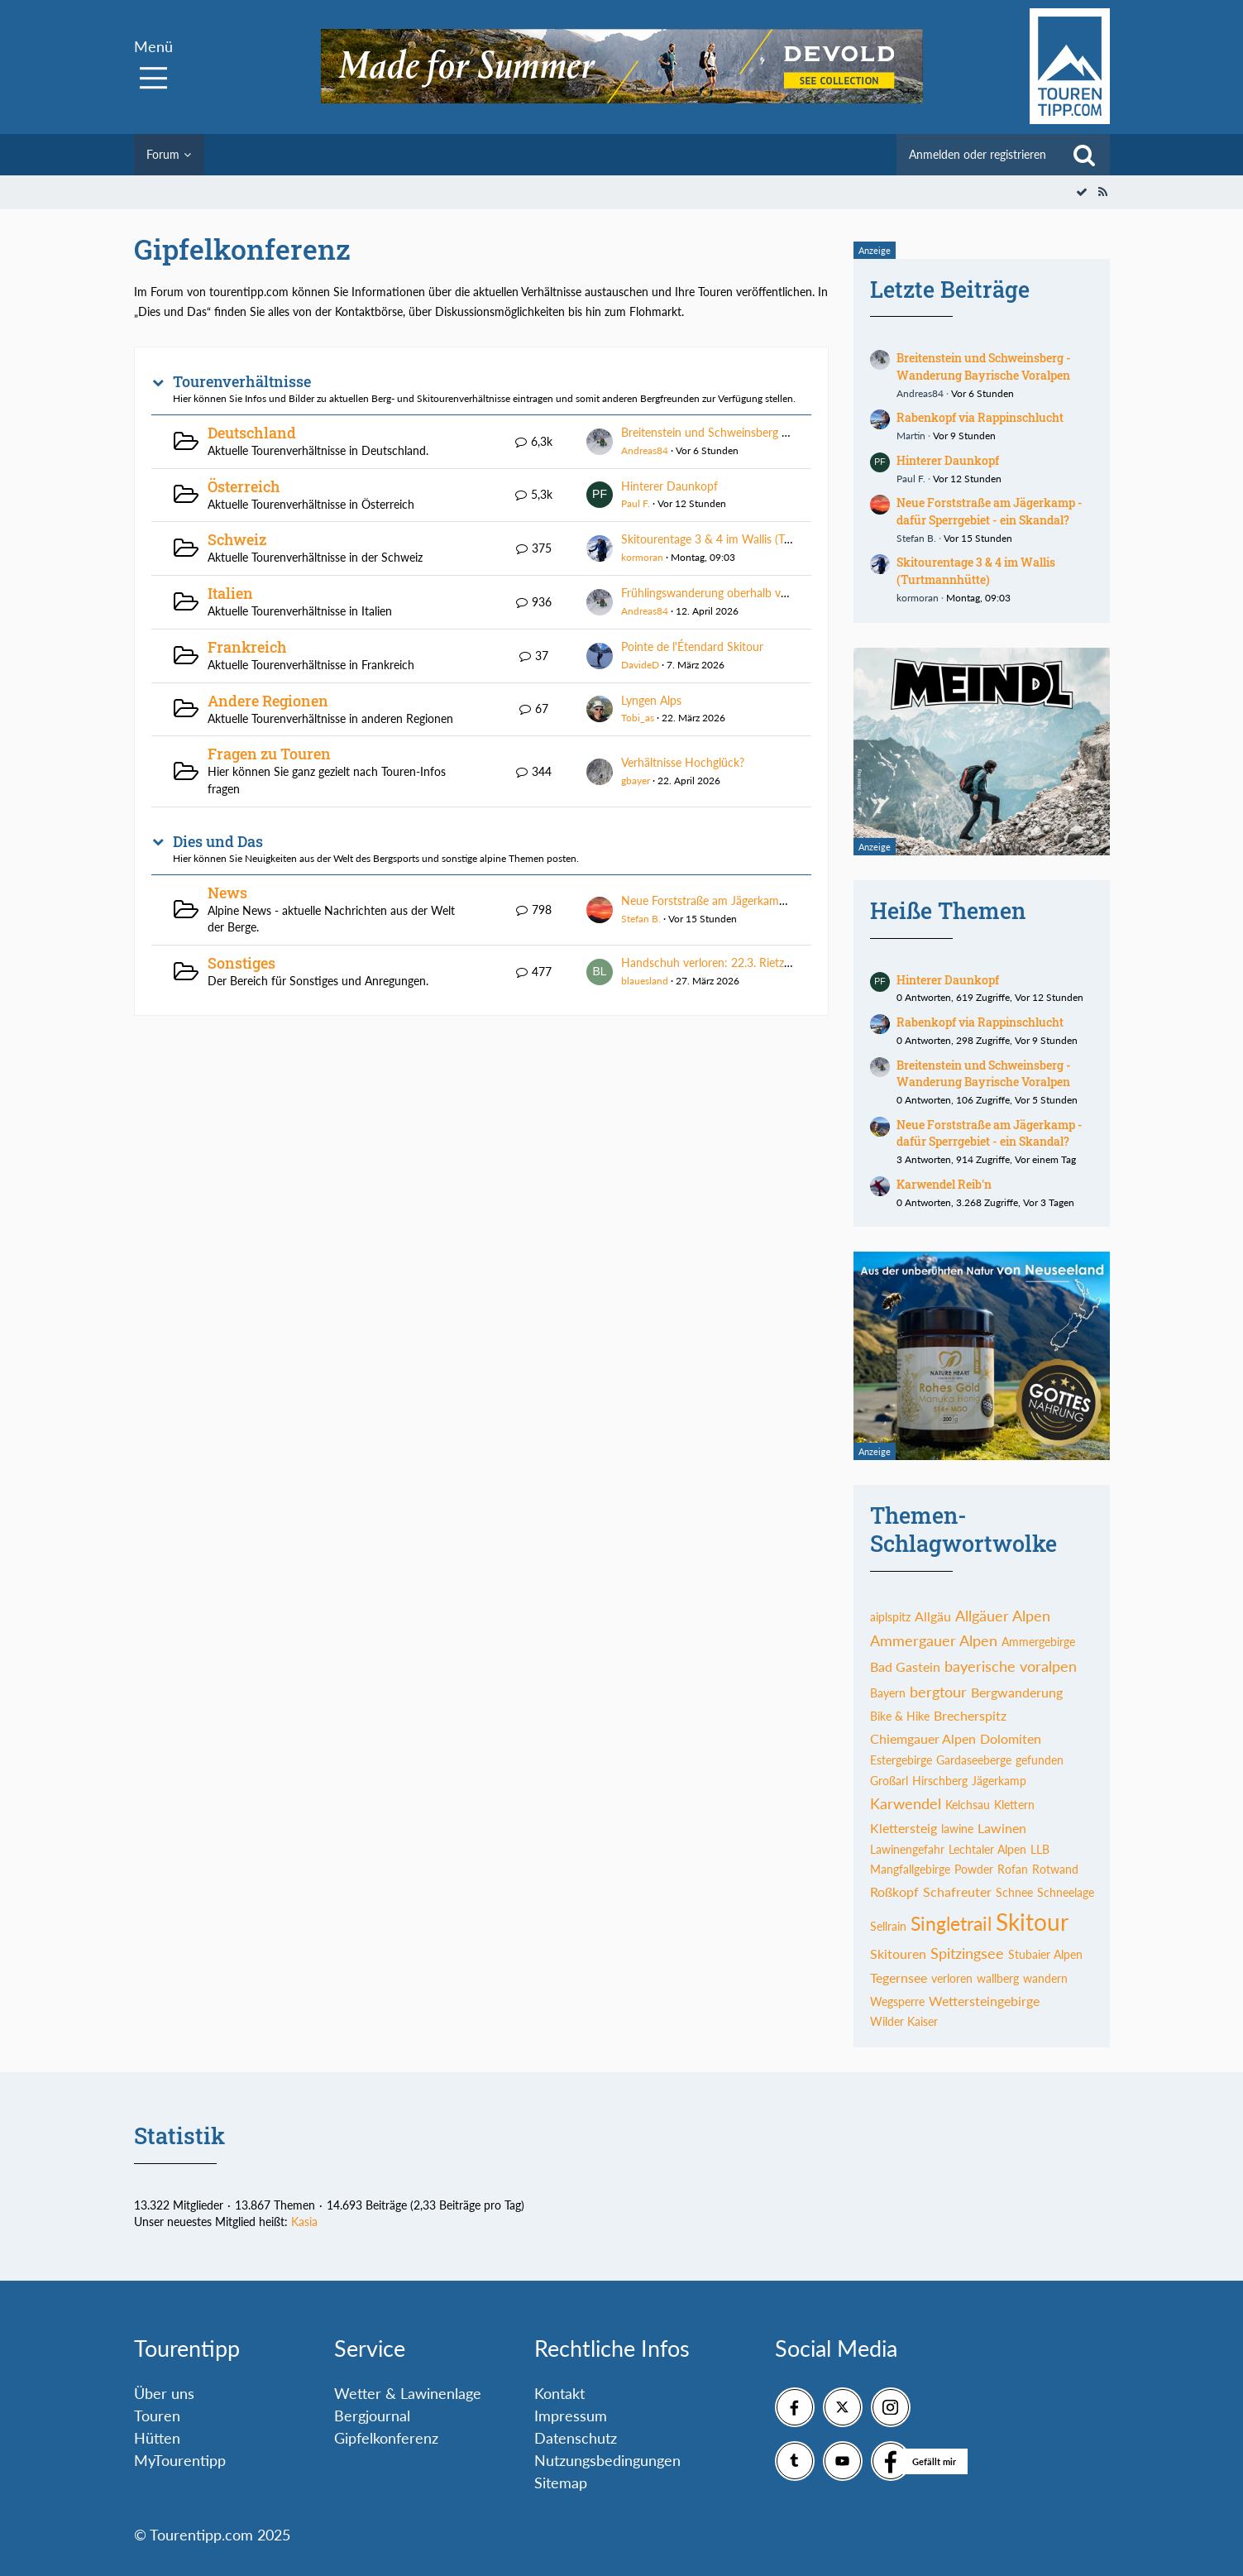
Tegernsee (898, 1977)
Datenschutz (575, 2438)
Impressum (570, 2415)
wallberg (998, 1978)
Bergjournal (372, 2415)
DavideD (640, 664)
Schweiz (237, 539)
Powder (973, 1869)
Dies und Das (218, 841)
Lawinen (1002, 1828)
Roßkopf (894, 1891)
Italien (230, 593)
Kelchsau (967, 1805)
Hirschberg (940, 1781)
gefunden (1040, 1760)
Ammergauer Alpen (933, 1640)
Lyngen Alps (651, 700)
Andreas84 (644, 450)
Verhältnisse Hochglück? (682, 762)
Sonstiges (241, 963)
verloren (952, 1978)
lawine (957, 1829)
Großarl (889, 1781)
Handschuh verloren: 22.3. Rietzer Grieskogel (735, 962)
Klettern (1014, 1805)
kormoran (642, 557)
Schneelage (1065, 1892)
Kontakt (559, 2393)
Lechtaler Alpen (987, 1849)
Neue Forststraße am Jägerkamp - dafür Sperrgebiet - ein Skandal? (790, 900)
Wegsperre (897, 2001)
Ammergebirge (1038, 1642)
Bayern (888, 1693)
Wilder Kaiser (904, 2021)
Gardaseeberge (973, 1760)
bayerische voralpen (1010, 1666)
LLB (1039, 1849)
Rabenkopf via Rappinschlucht (980, 417)
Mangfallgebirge (910, 1869)
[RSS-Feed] (1103, 191)
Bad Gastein (905, 1666)
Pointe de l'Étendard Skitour (692, 646)
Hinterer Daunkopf (669, 486)
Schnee (1014, 1892)
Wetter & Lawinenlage (407, 2393)
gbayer (635, 780)
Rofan (1012, 1869)
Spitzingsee (967, 1953)
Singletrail (951, 1923)
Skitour (1032, 1922)
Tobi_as (637, 717)
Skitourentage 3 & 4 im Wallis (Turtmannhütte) (739, 539)
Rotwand (1055, 1869)
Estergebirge (901, 1760)
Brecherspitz (970, 1715)
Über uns (164, 2393)
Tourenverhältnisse (242, 381)
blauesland (644, 980)
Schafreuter (957, 1891)
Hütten (157, 2438)
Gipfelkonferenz (386, 2438)
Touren (157, 2415)
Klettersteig (903, 1828)
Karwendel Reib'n (944, 1184)
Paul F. (635, 503)
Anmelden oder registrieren (977, 154)
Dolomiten (1010, 1738)
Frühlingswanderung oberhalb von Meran (725, 593)
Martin (910, 435)
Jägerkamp (999, 1781)
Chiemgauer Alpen (923, 1738)
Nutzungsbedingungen (607, 2460)
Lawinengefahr (907, 1849)
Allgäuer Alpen (1002, 1615)
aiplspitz (890, 1617)
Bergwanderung (1017, 1692)
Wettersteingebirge (984, 2001)
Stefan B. (641, 918)
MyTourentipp (180, 2460)
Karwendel (905, 1803)
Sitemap (560, 2482)
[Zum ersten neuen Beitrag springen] (599, 442)
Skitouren (898, 1953)
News (227, 893)
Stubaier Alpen (1045, 1954)
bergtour (938, 1692)
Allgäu (933, 1616)
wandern (1045, 1978)
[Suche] (1084, 154)
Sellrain (888, 1926)
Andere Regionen (268, 701)
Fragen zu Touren (269, 754)
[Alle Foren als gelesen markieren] (1081, 191)
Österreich (244, 486)
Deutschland (252, 433)
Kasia (304, 2221)
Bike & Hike (900, 1716)
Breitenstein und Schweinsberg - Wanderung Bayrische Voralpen (784, 432)
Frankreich (247, 647)
